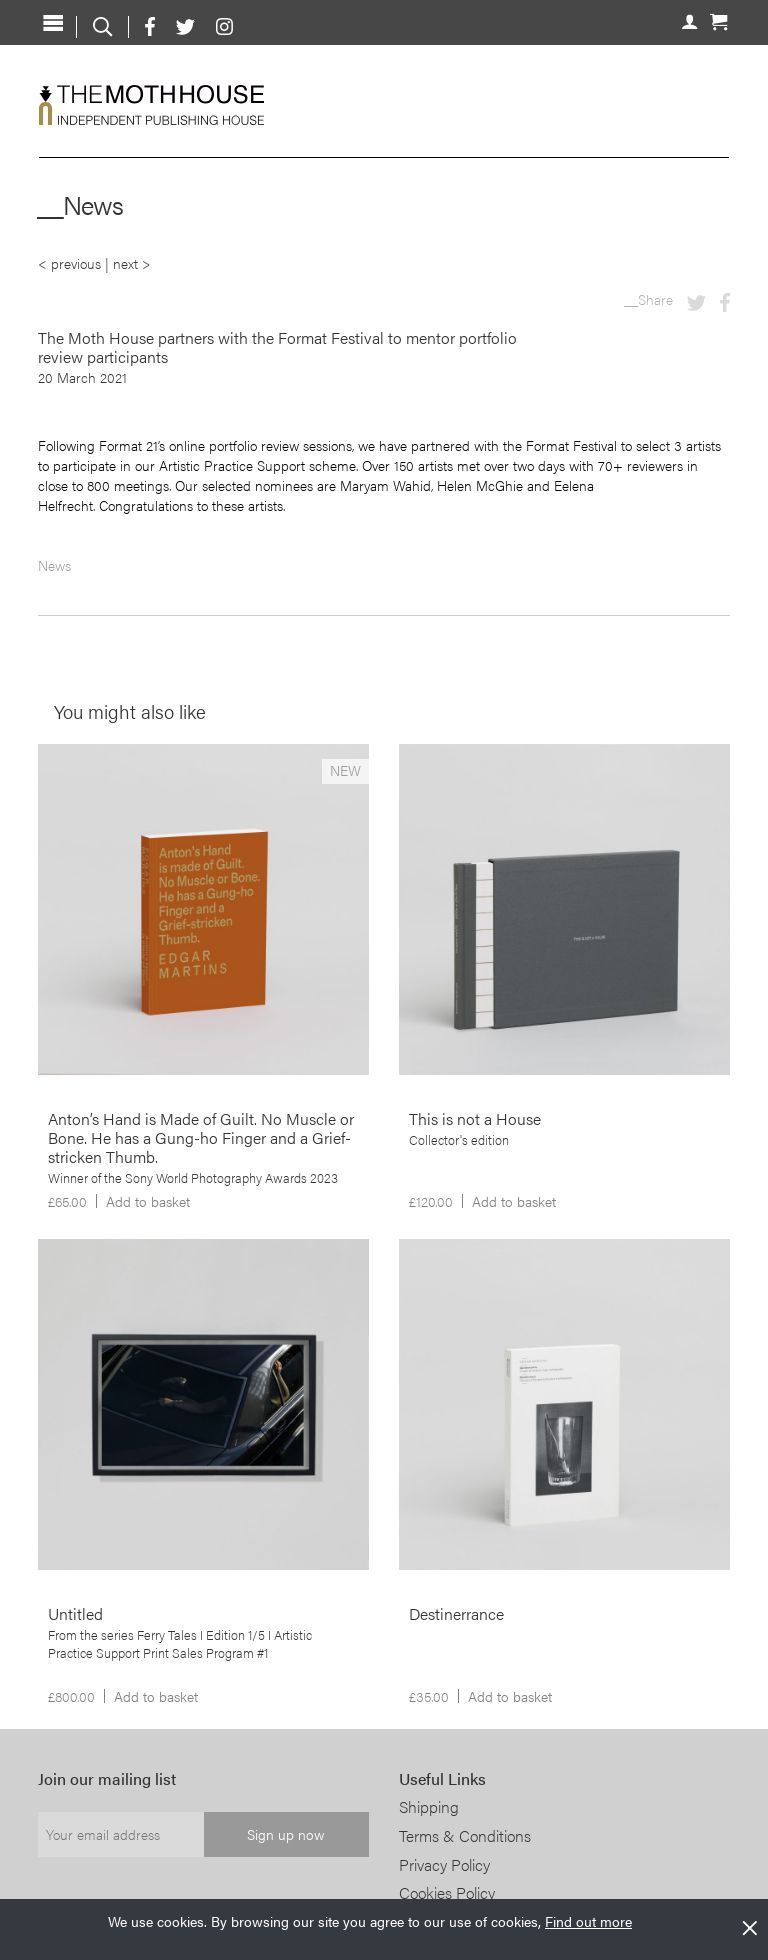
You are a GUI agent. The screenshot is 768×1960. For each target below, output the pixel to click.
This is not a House (475, 1118)
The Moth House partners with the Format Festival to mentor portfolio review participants (277, 347)
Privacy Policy (444, 1864)
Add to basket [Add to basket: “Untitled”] (156, 1696)
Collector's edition (459, 1140)
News (54, 565)
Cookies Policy (447, 1892)
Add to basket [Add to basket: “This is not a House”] (514, 1201)
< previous (69, 263)
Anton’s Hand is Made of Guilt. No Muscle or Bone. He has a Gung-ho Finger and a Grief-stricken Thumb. (201, 1137)
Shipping (429, 1806)
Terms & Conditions (465, 1835)
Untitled (75, 1613)
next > (132, 263)
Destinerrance (456, 1613)
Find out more (588, 1921)
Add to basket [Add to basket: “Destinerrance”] (510, 1696)
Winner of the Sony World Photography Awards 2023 (193, 1178)
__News (80, 204)
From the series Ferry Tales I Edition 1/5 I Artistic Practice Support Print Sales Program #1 (180, 1644)
